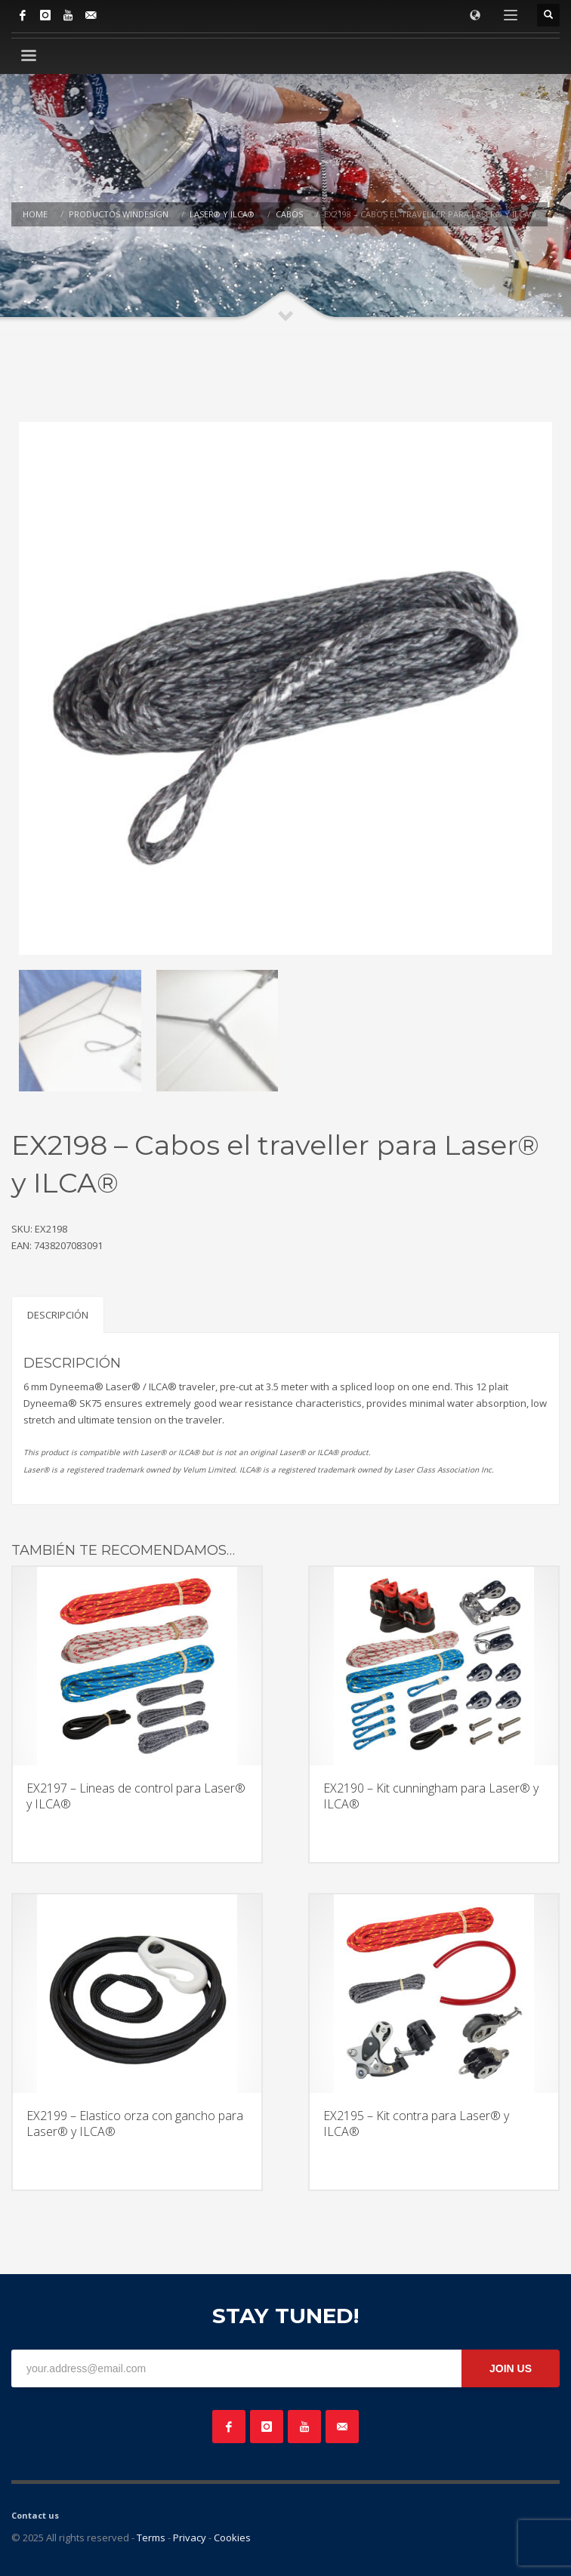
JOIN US (510, 2368)
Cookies (232, 2537)
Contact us (35, 2515)
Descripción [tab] (57, 1315)
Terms (151, 2537)
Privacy (189, 2537)
